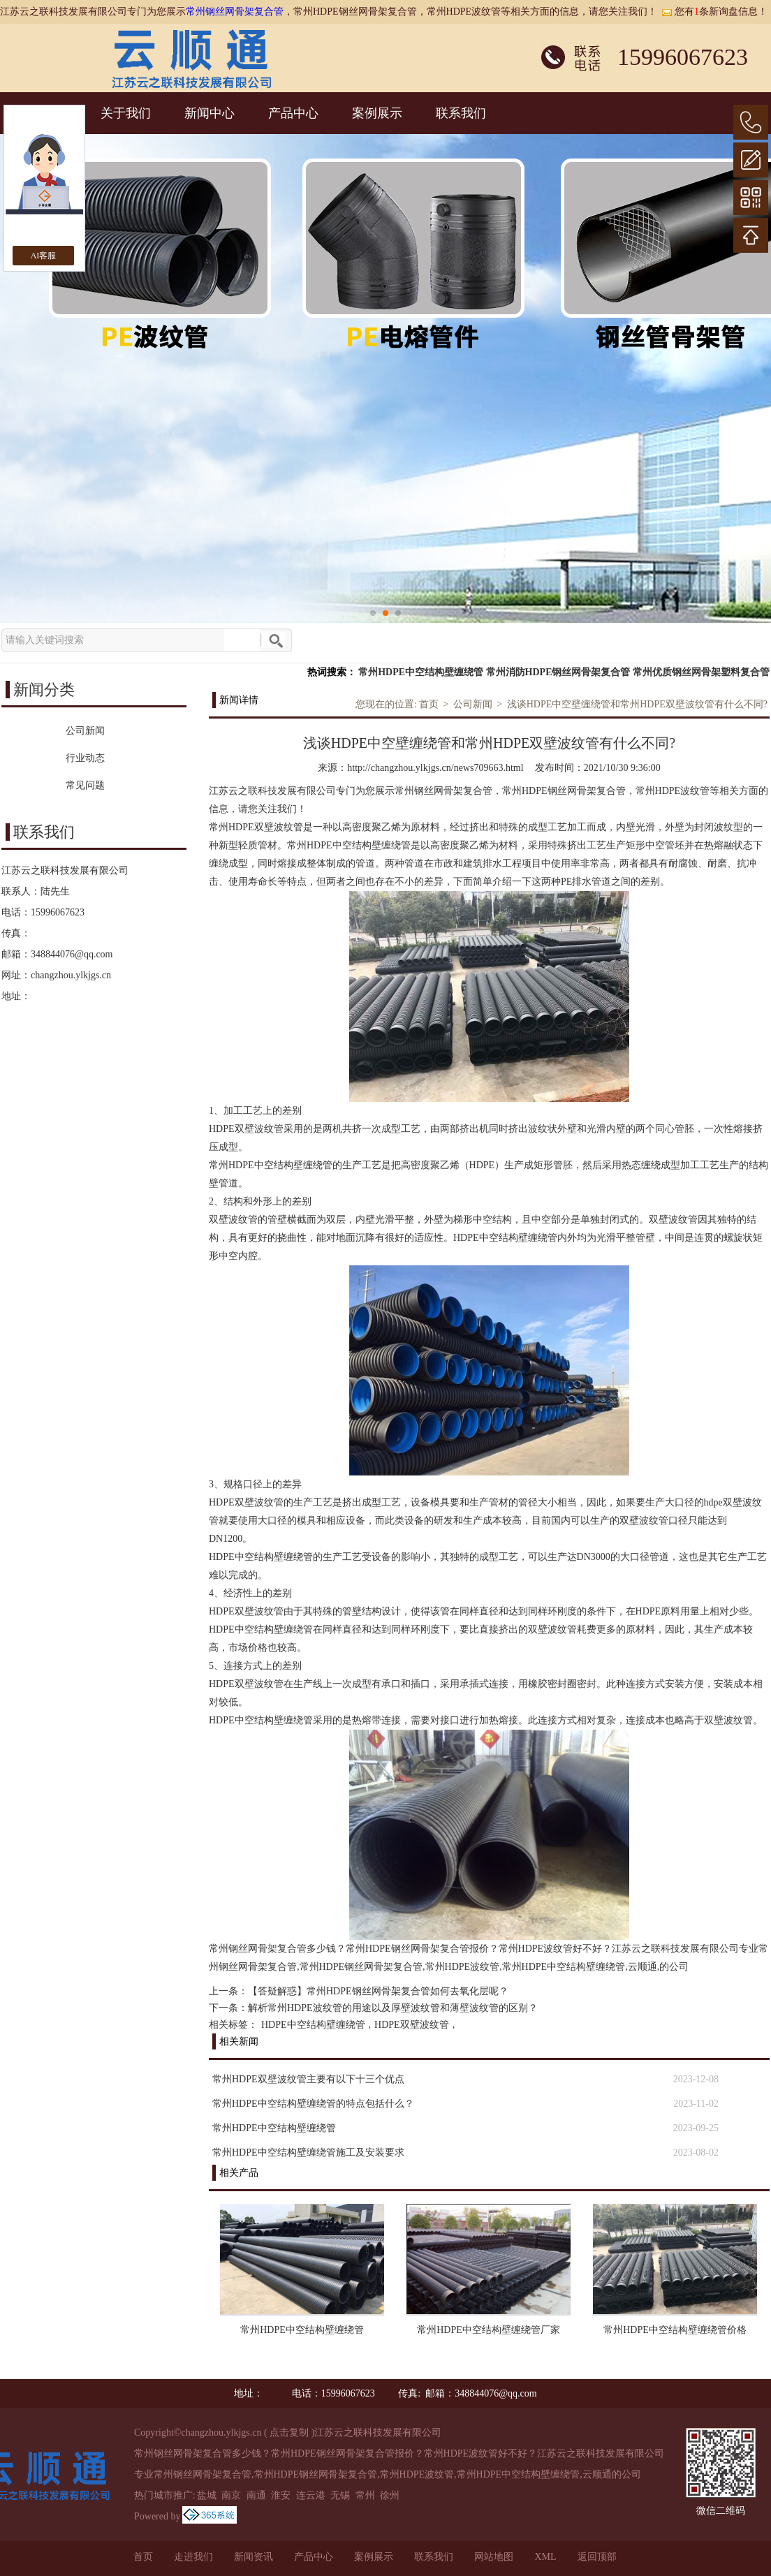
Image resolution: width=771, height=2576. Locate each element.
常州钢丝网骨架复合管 (235, 11)
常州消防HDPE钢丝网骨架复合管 (558, 672)
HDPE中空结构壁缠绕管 (313, 2024)
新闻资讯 (253, 2557)
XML (545, 2557)
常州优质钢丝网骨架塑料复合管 (701, 672)
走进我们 (193, 2557)
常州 (365, 2495)
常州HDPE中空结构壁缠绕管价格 (675, 2330)
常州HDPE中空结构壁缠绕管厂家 (488, 2330)
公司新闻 (472, 704)
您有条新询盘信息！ (714, 11)
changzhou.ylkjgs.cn (71, 975)
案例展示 (377, 113)
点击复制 (289, 2432)
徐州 (389, 2495)
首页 (429, 704)
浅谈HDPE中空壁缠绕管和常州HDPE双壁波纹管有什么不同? (637, 704)
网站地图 (493, 2557)
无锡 (340, 2495)
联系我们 (461, 113)
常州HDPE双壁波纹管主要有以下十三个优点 (308, 2079)
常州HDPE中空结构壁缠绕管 (420, 672)
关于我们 (126, 113)
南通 (256, 2495)
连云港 (310, 2495)
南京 (231, 2495)
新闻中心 (209, 113)
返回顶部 (597, 2557)
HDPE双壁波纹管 (411, 2024)
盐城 (206, 2495)
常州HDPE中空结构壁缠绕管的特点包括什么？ (313, 2103)
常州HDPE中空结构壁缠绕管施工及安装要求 (308, 2152)
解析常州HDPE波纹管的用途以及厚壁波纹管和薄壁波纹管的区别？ (393, 2008)
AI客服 (44, 255)
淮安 (281, 2495)
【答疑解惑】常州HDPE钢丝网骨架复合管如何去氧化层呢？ (378, 1991)
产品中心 (293, 113)
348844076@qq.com (72, 954)
